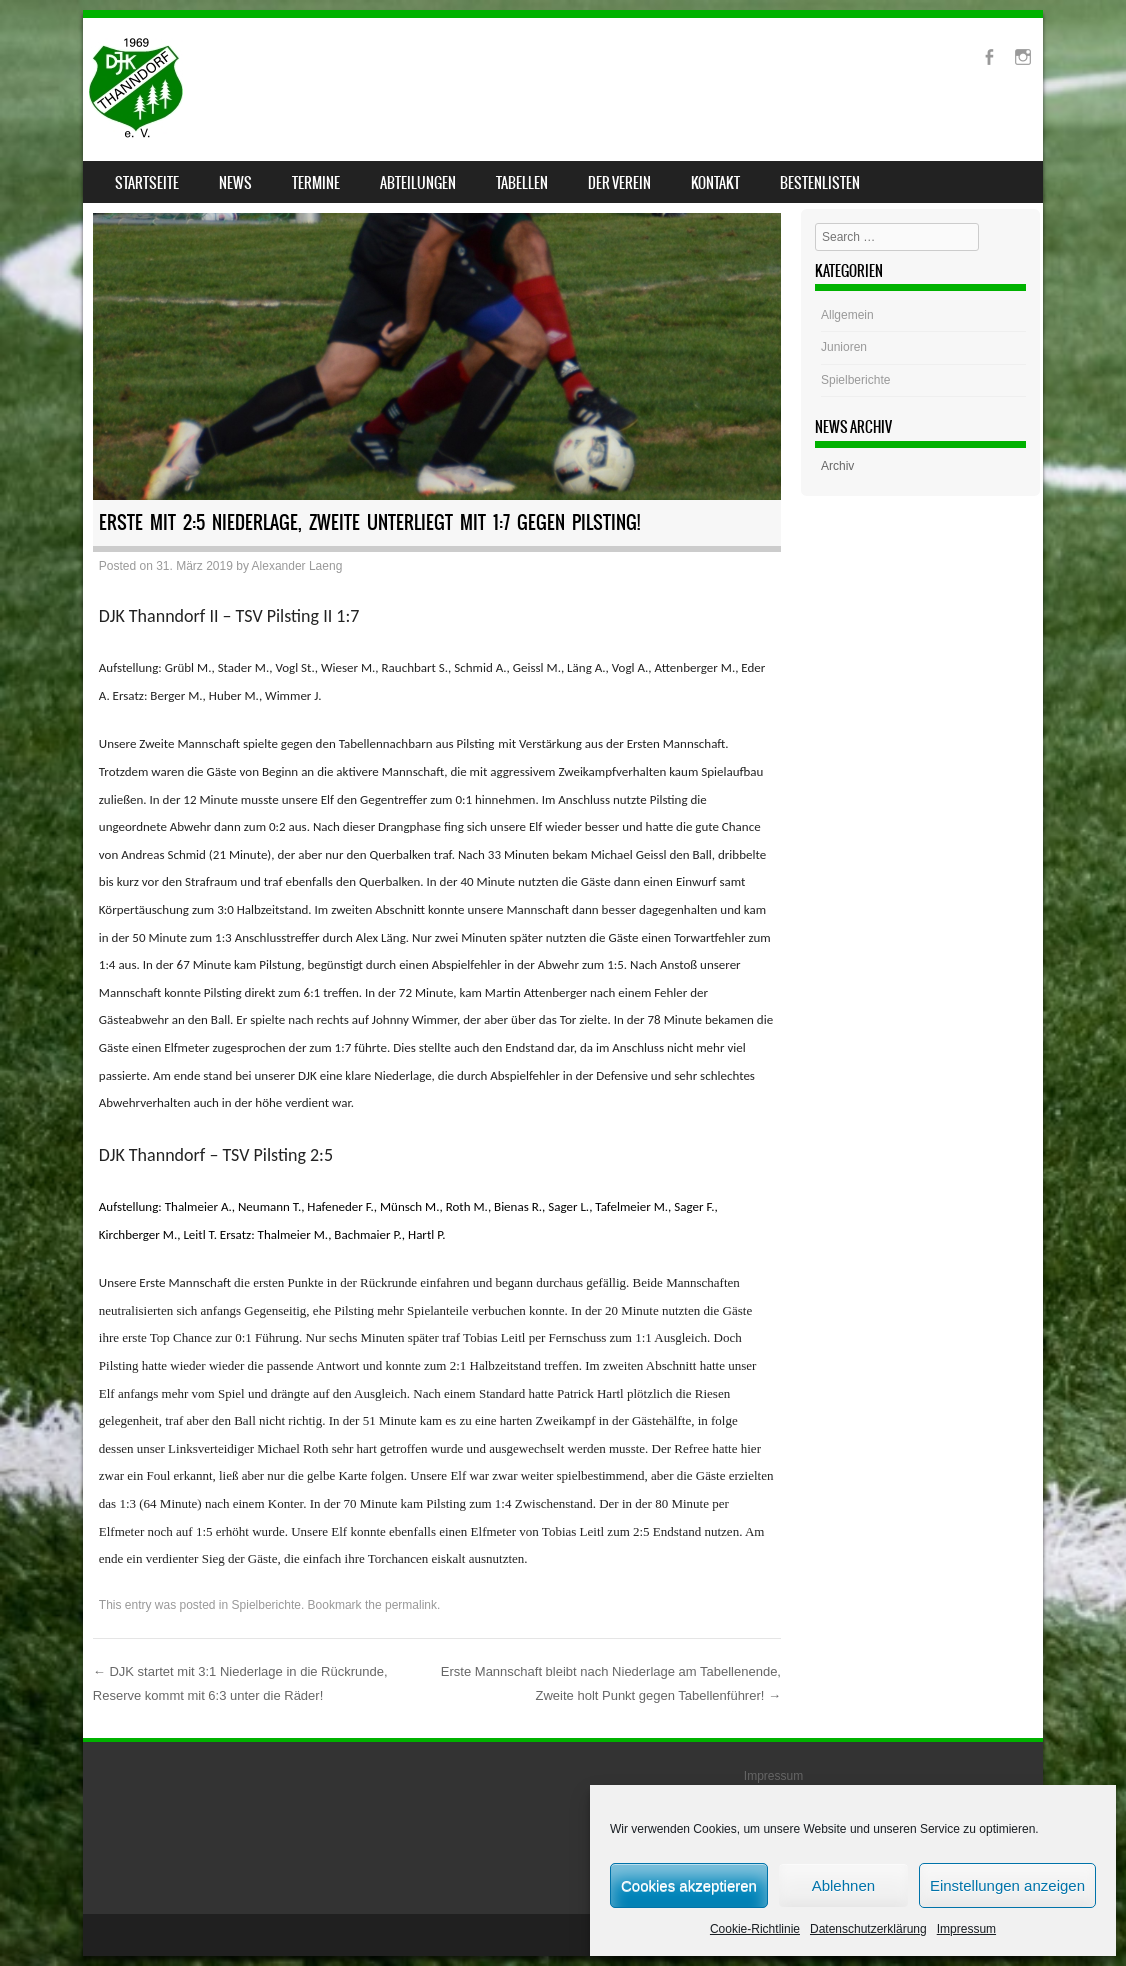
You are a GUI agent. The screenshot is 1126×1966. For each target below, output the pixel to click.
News (235, 183)
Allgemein (847, 315)
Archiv (837, 466)
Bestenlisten (820, 183)
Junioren (844, 347)
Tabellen (522, 183)
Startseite (147, 183)
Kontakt (715, 183)
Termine (316, 183)
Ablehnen (843, 1885)
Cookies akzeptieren (689, 1885)
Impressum (966, 1929)
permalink (411, 1605)
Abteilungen (418, 183)
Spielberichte (266, 1605)
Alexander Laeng (297, 566)
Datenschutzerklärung (868, 1929)
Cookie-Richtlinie (755, 1929)
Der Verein (619, 183)
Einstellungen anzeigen (1007, 1885)
